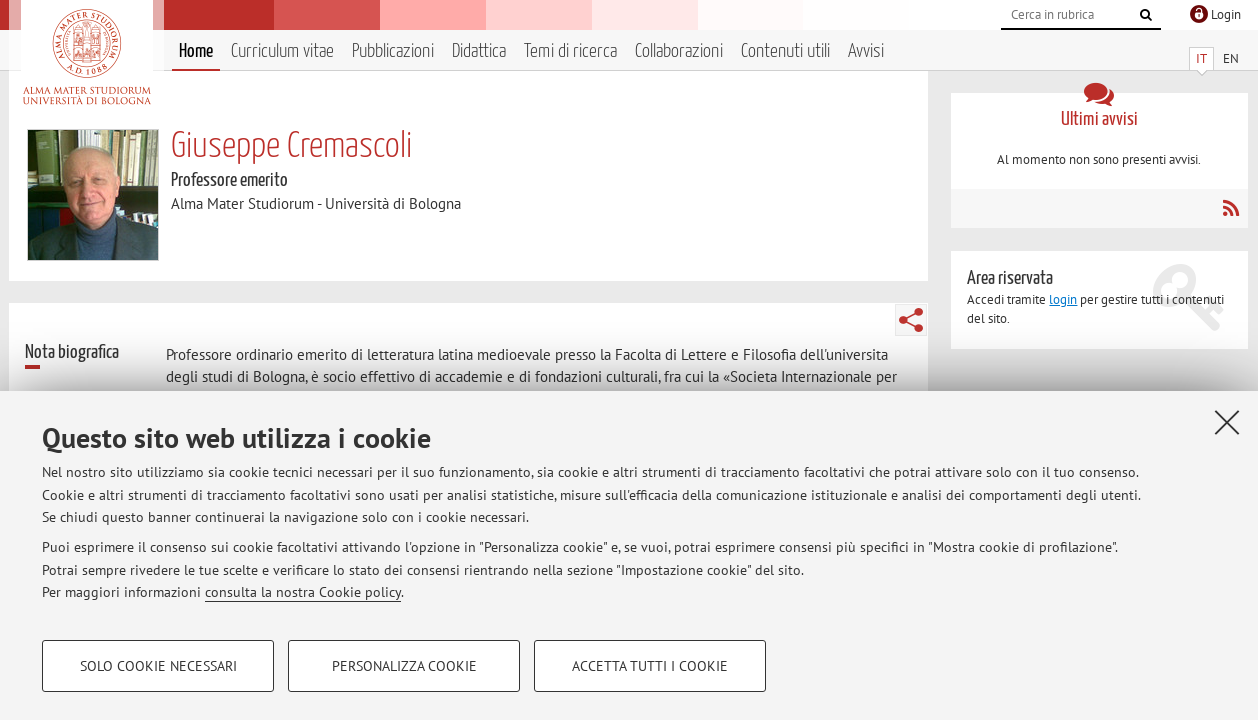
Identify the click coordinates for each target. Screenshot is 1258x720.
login (1063, 299)
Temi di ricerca (570, 51)
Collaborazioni (679, 51)
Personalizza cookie (404, 666)
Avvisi (866, 51)
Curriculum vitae (282, 51)
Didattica (479, 51)
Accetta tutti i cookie (650, 666)
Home (196, 51)
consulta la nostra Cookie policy (303, 592)
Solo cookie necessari (158, 666)
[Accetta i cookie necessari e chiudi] (1227, 422)
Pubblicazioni (393, 51)
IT (1201, 58)
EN (1231, 58)
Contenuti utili (785, 51)
